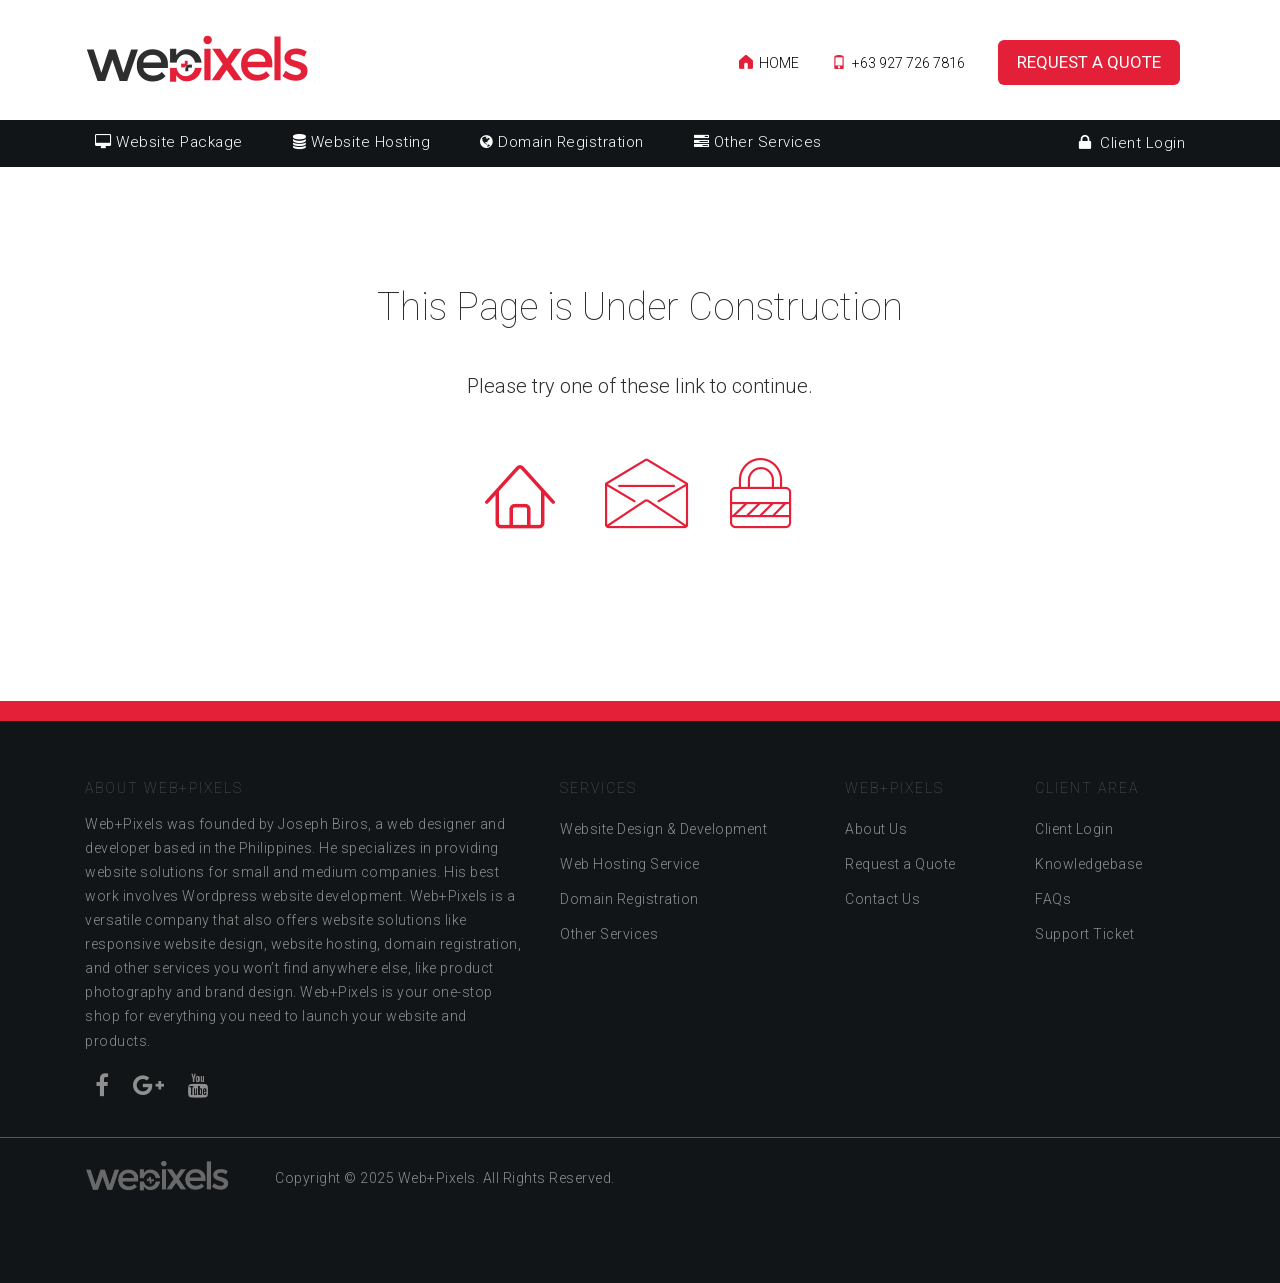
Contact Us (882, 899)
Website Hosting (362, 142)
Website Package (169, 142)
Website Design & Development (663, 829)
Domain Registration (562, 142)
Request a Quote (1089, 62)
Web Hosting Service (630, 864)
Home (769, 63)
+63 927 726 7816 (898, 63)
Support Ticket (1084, 934)
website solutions (145, 872)
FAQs (1053, 899)
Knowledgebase (1089, 864)
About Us (876, 829)
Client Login (1131, 143)
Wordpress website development (292, 896)
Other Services (758, 142)
